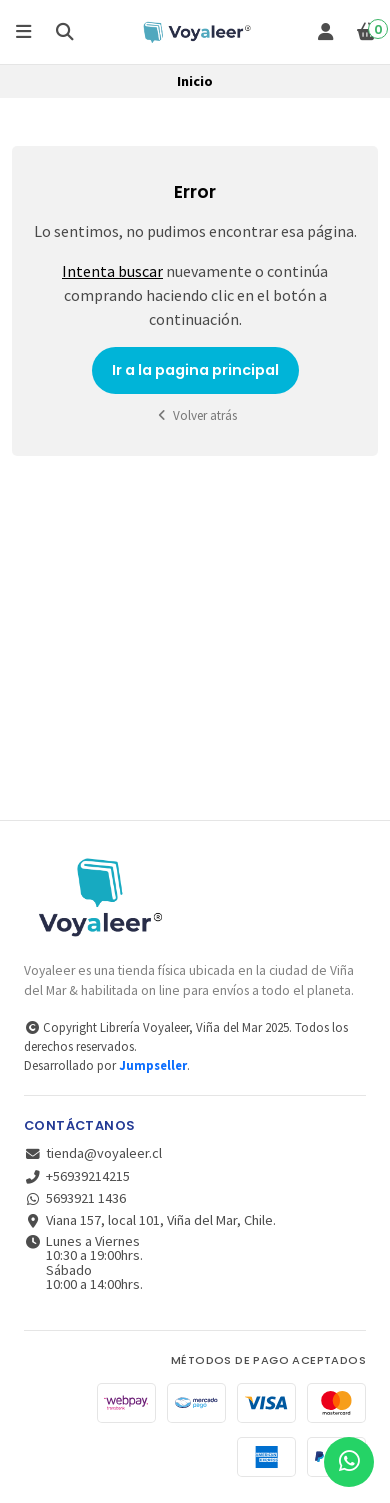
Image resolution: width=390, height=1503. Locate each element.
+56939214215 (77, 1176)
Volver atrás (195, 415)
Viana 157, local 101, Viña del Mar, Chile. (150, 1220)
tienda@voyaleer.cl (93, 1153)
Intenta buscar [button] (112, 271)
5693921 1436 (75, 1198)
